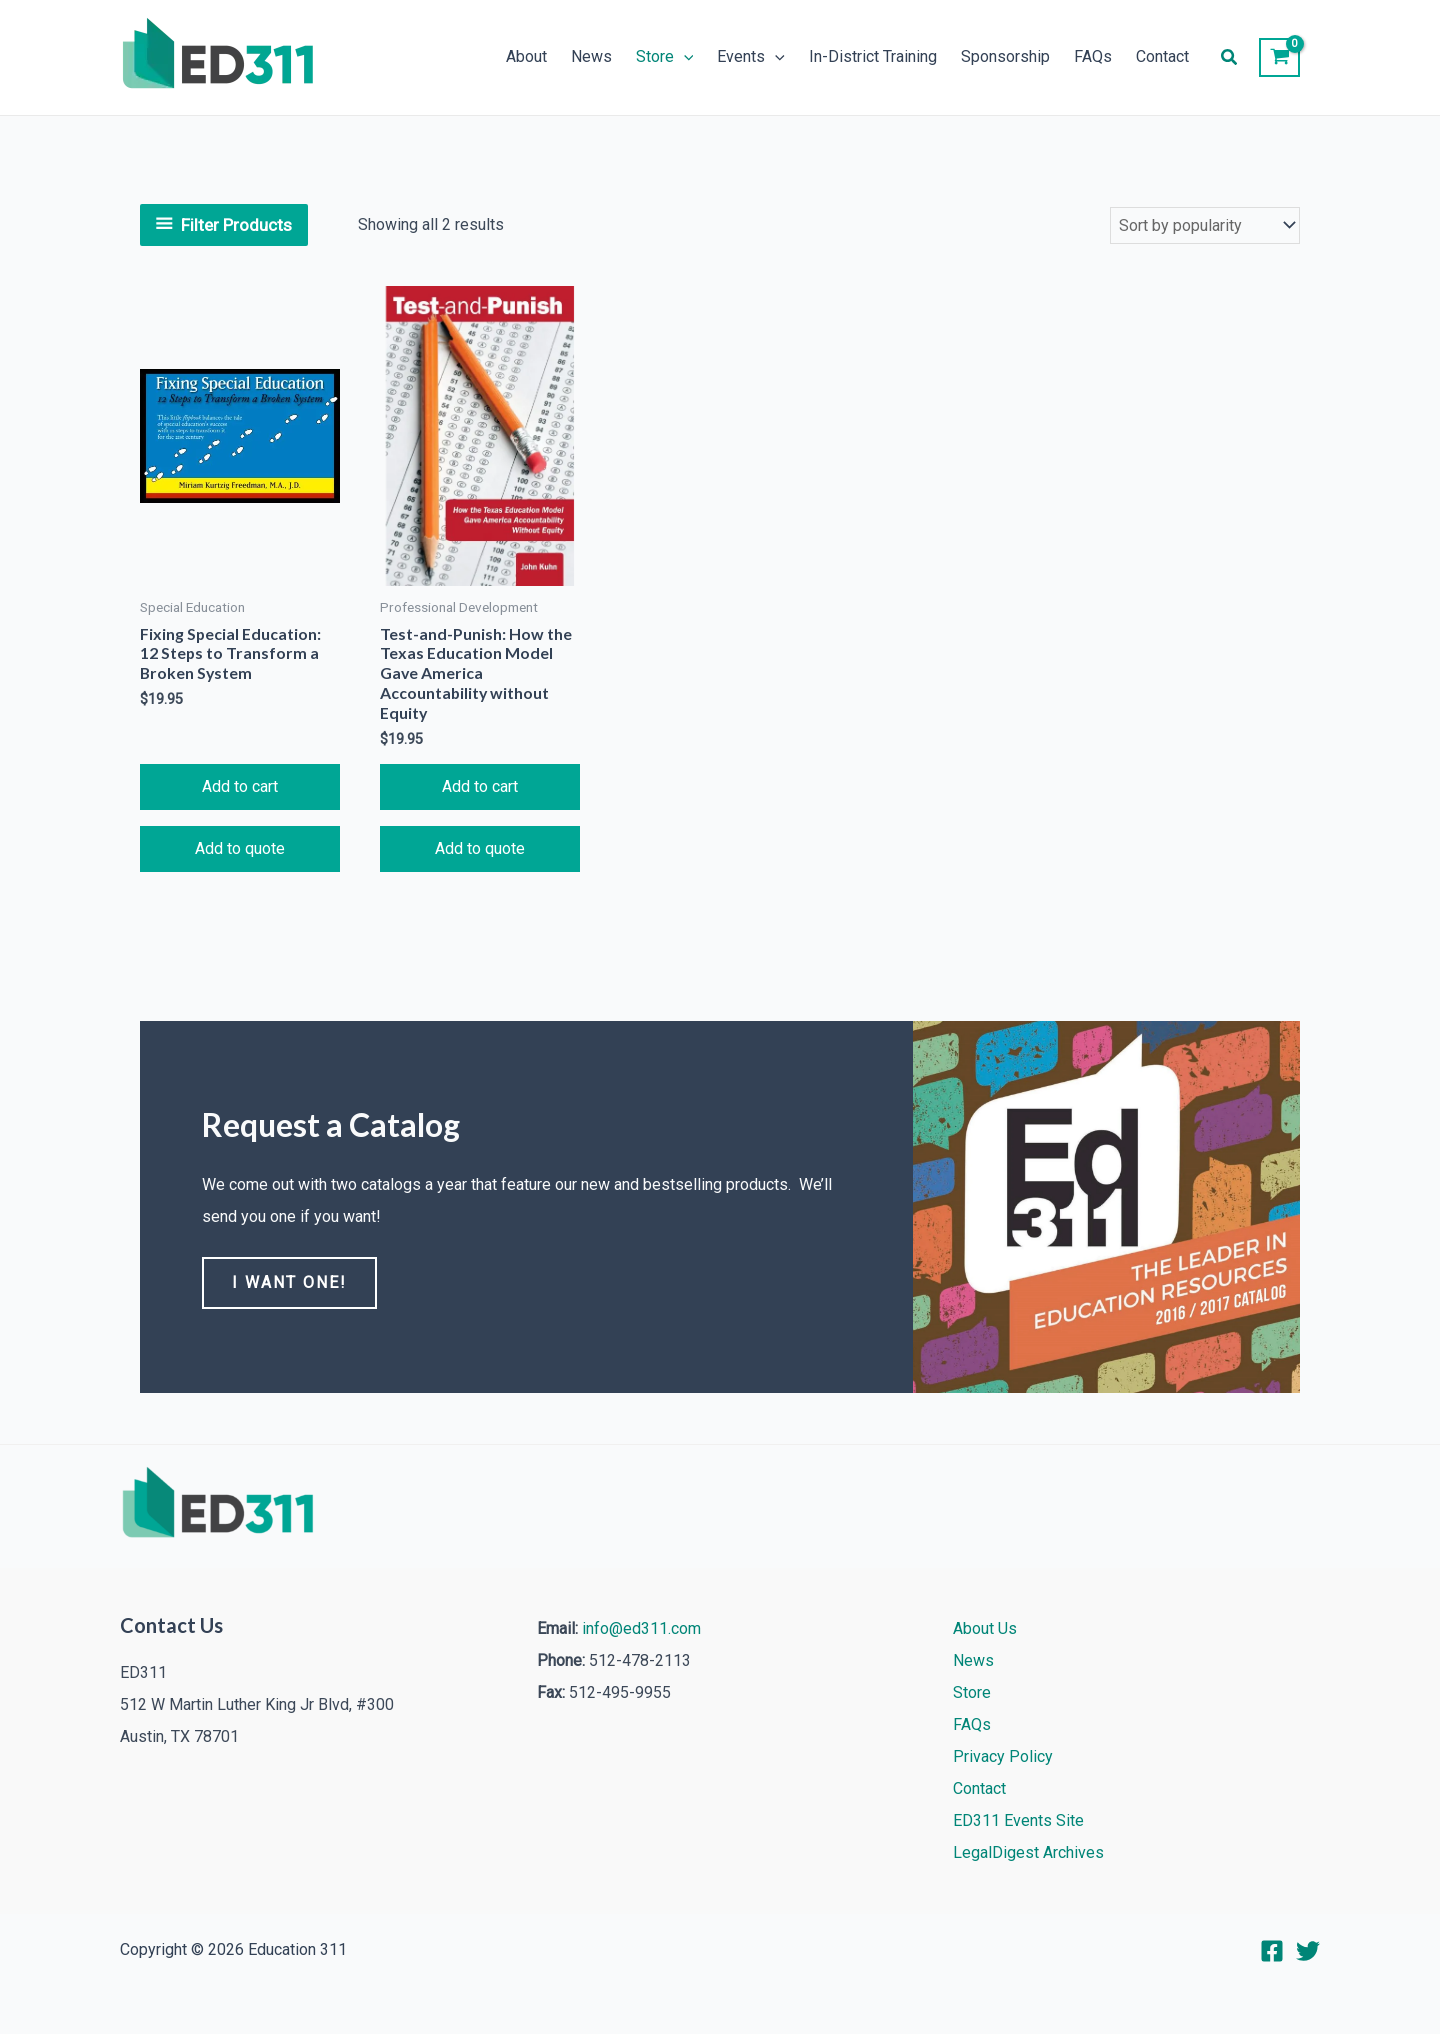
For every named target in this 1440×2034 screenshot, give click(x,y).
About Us (985, 1628)
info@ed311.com (641, 1628)
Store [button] (665, 58)
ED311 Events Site (1018, 1820)
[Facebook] (1272, 1951)
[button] (684, 58)
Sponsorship (1005, 57)
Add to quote (240, 849)
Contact (1162, 57)
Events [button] (751, 58)
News (591, 57)
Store (972, 1692)
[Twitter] (1308, 1951)
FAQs (1093, 57)
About (526, 57)
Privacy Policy (1003, 1756)
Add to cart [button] (240, 787)
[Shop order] (1205, 225)
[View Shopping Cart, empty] (1279, 57)
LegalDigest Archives (1028, 1852)
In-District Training (873, 57)
